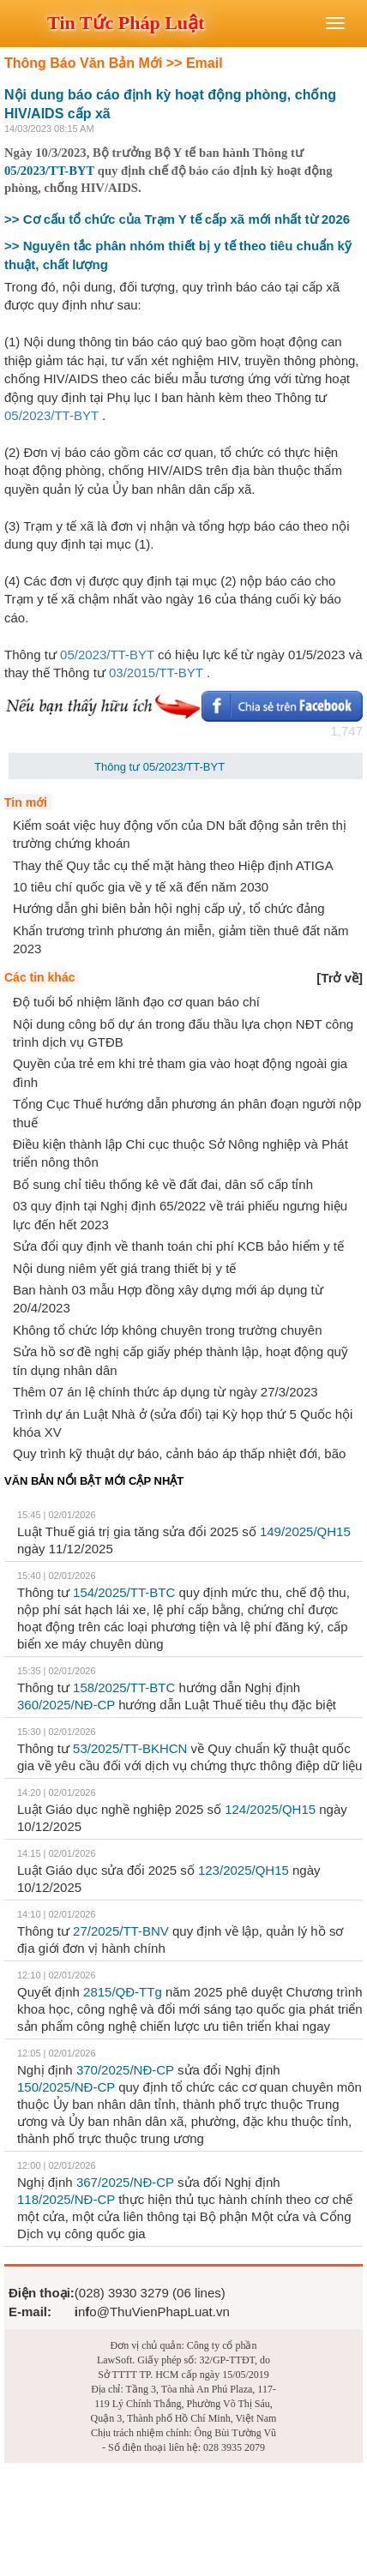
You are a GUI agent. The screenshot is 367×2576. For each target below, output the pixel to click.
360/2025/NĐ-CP (66, 1704)
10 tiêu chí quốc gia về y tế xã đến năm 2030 (140, 887)
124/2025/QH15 (270, 1809)
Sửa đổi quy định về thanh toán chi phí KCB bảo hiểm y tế (178, 1246)
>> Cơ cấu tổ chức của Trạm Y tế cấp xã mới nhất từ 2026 (177, 219)
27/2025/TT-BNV (121, 1931)
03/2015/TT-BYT (156, 672)
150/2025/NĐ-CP (66, 2087)
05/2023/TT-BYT (49, 170)
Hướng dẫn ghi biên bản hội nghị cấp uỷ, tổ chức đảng (169, 908)
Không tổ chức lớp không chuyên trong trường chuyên (167, 1330)
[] (339, 977)
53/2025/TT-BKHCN (130, 1748)
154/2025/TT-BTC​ (124, 1592)
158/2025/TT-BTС (124, 1687)
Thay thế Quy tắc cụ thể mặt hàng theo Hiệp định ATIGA (173, 865)
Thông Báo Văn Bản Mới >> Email (113, 63)
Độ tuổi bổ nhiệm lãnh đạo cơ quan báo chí (136, 1001)
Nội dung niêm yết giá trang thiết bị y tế (124, 1268)
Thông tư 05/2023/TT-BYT (159, 766)
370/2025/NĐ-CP (125, 2070)
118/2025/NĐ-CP (66, 2199)
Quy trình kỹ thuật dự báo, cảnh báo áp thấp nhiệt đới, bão (179, 1453)
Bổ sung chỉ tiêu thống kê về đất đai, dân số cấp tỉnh (163, 1184)
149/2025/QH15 (305, 1531)
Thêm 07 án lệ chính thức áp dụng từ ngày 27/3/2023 (165, 1391)
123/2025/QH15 (243, 1870)
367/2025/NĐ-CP (125, 2182)
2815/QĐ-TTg (122, 1992)
